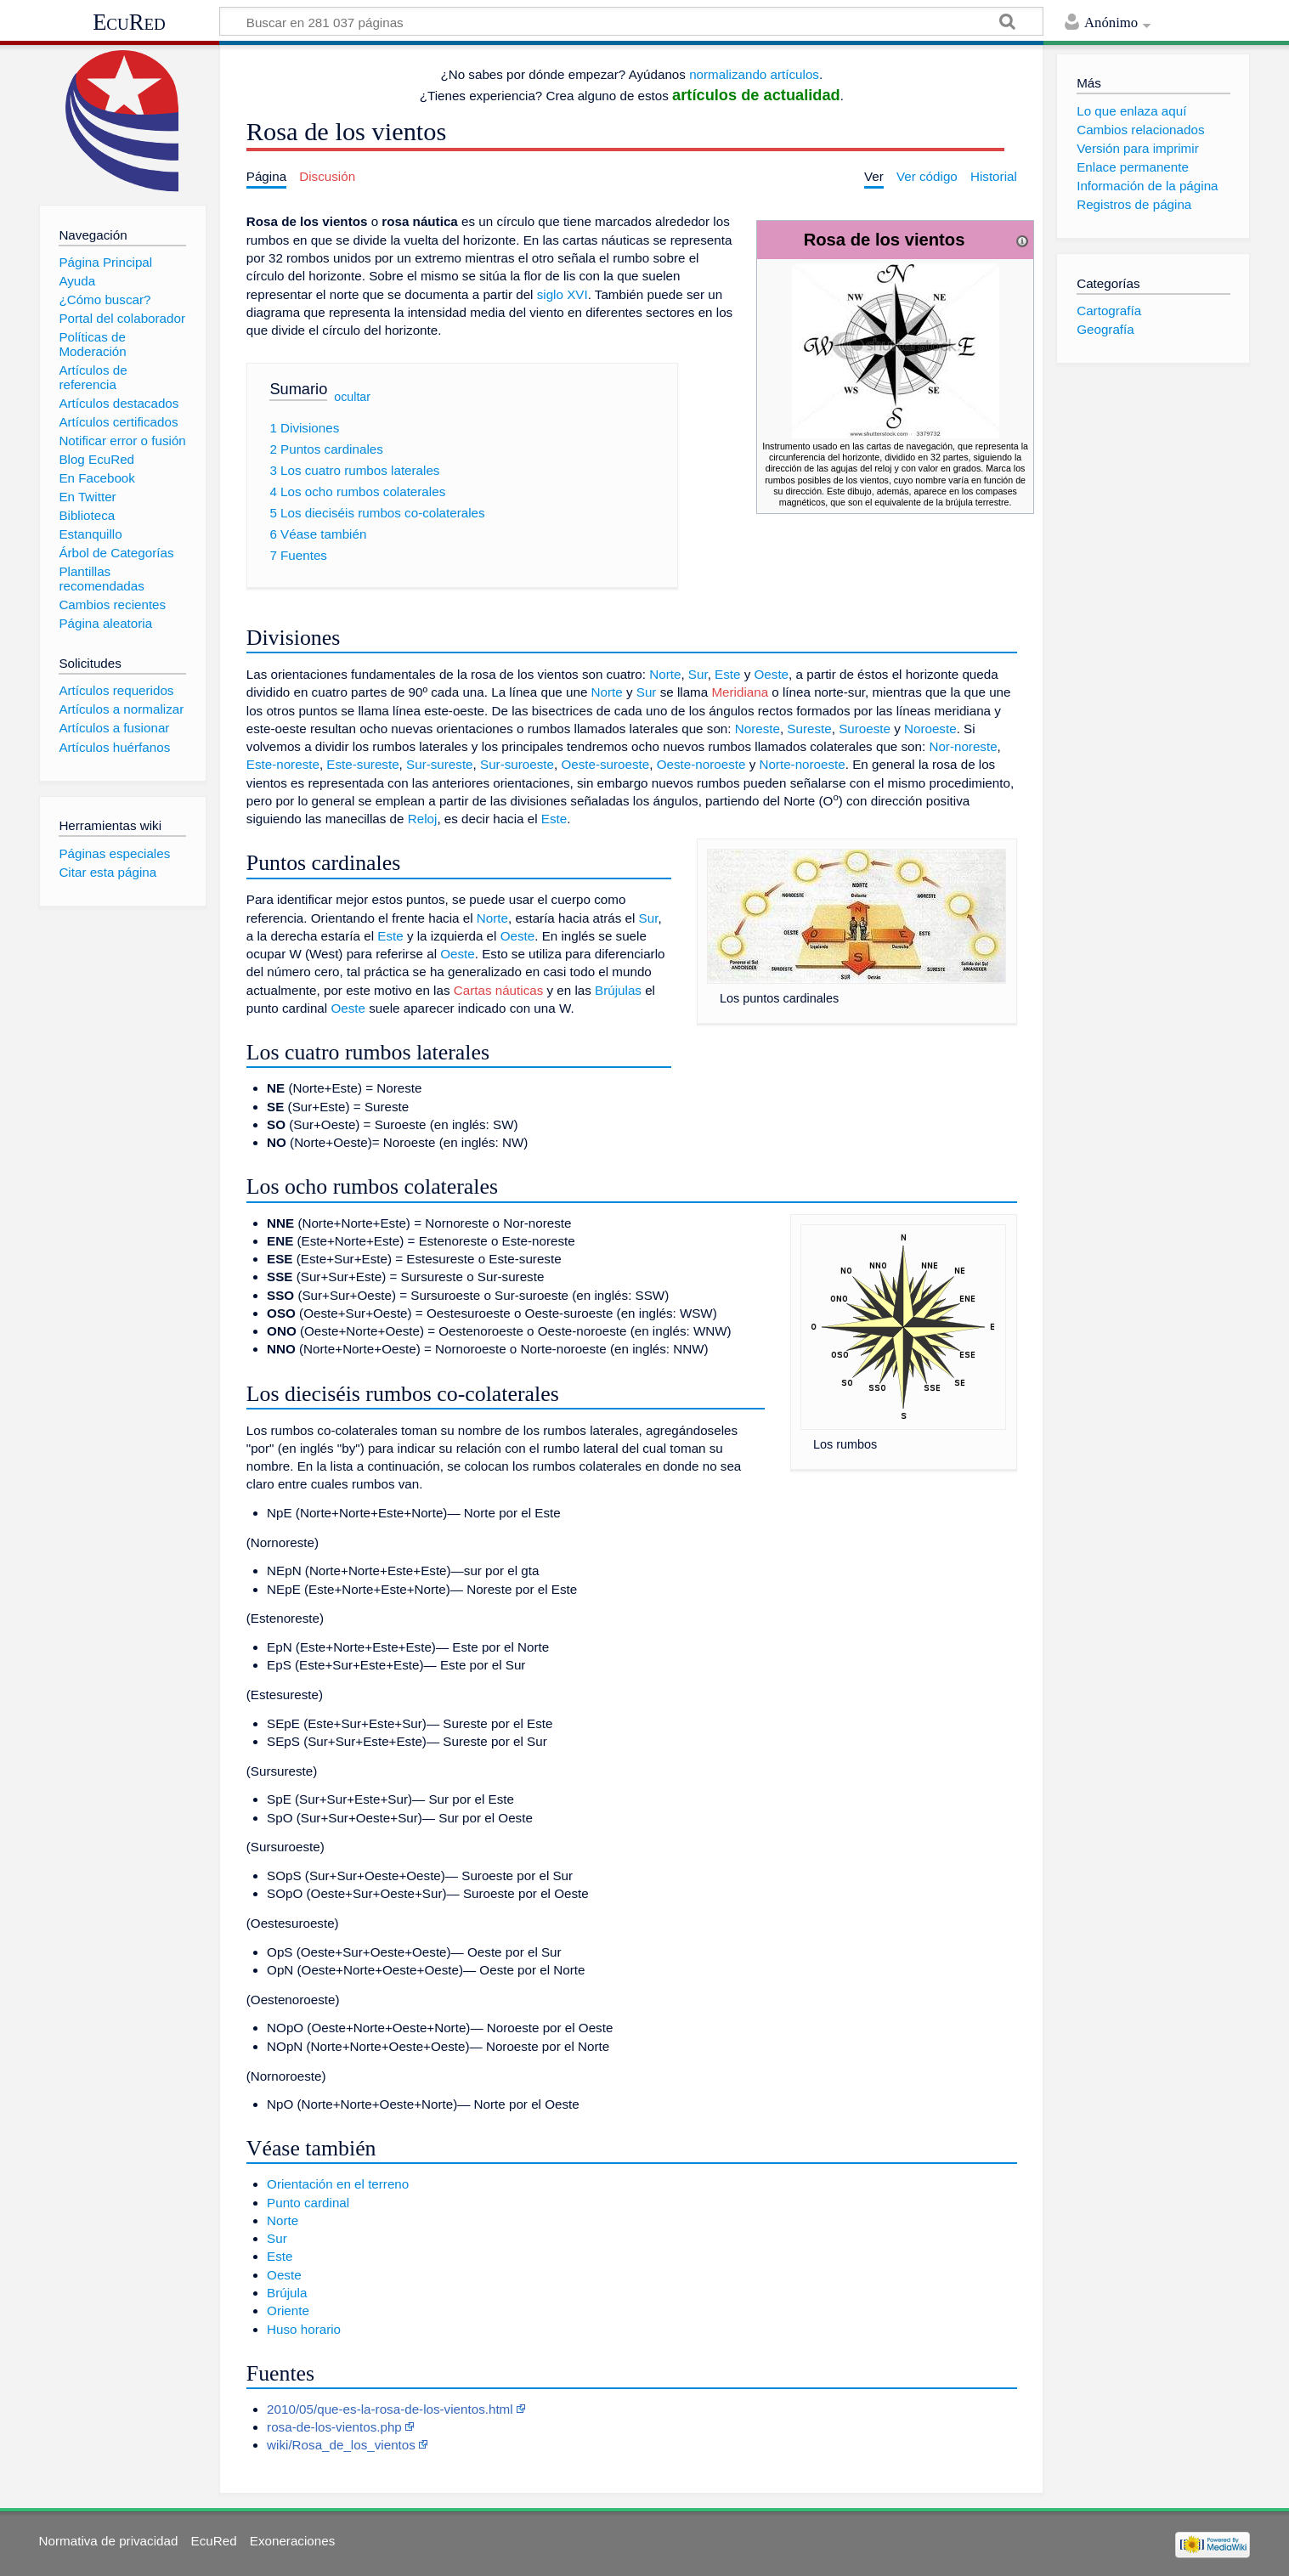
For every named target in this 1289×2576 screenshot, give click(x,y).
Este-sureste (362, 764)
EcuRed (129, 22)
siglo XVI (562, 294)
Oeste (772, 674)
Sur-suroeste (517, 764)
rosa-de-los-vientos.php (334, 2427)
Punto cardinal (308, 2202)
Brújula (287, 2292)
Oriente (288, 2310)
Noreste (757, 728)
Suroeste (864, 728)
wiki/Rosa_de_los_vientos (341, 2445)
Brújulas (618, 990)
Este (727, 674)
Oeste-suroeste (605, 764)
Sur (698, 674)
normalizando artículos (754, 74)
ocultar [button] (352, 397)
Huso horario (304, 2329)
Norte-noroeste (802, 764)
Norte (665, 674)
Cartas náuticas (499, 990)
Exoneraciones (292, 2541)
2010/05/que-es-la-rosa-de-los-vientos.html (390, 2409)
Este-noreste (282, 764)
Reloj (423, 818)
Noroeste (930, 728)
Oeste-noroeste (701, 764)
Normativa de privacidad (108, 2541)
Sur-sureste (439, 764)
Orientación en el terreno (338, 2184)
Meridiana (739, 692)
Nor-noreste (963, 746)
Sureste (809, 728)
